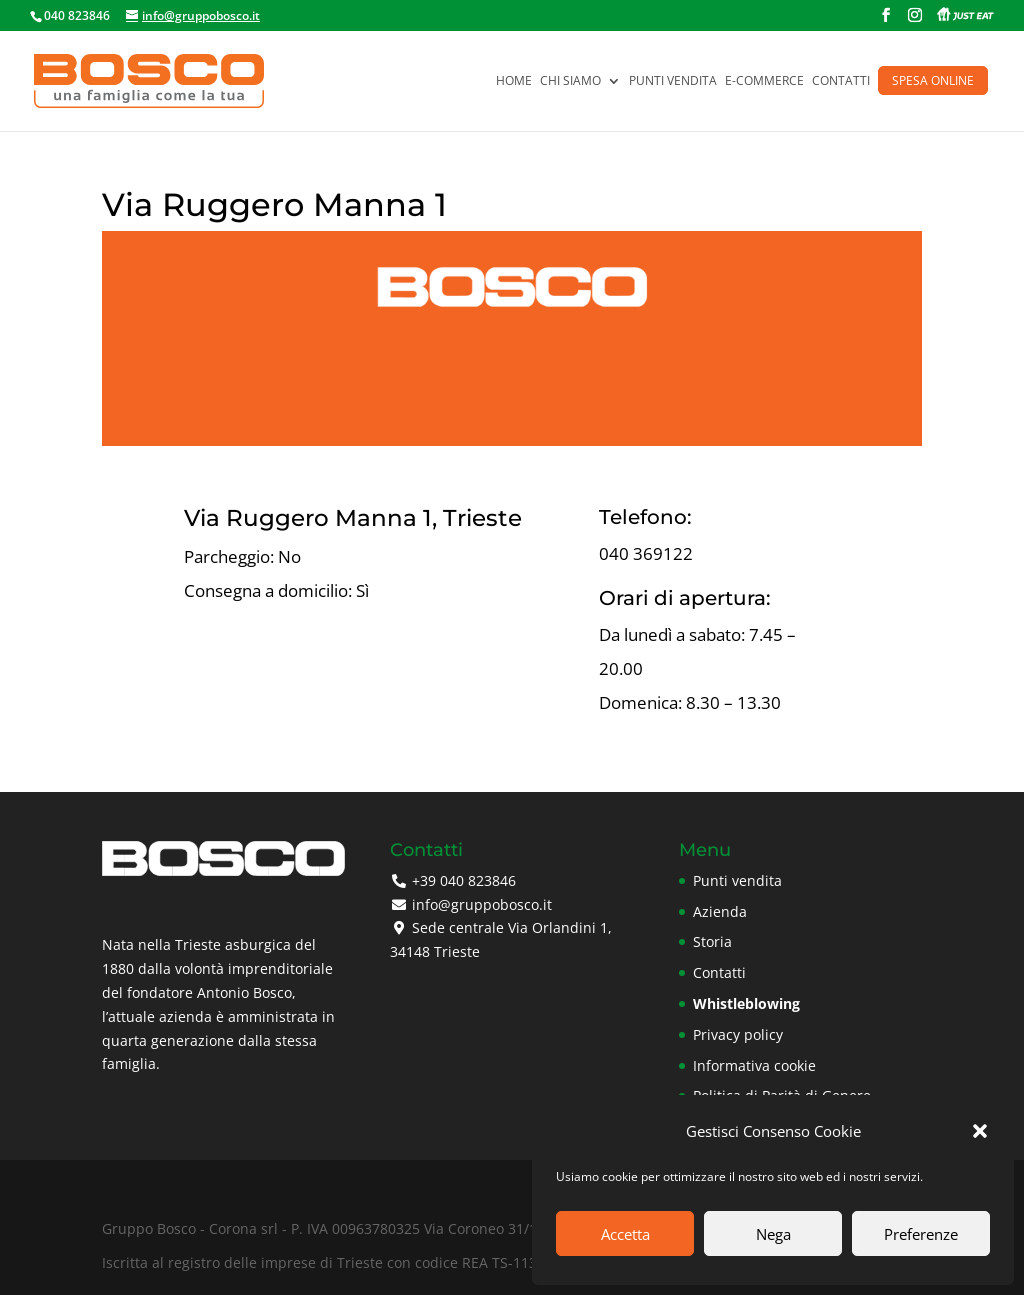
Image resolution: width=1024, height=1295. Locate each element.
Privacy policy (738, 1034)
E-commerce (764, 81)
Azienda (720, 911)
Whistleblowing (746, 1003)
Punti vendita (673, 81)
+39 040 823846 (464, 880)
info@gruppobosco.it (482, 904)
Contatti (841, 81)
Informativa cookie (754, 1065)
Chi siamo (570, 81)
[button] (980, 1131)
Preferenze (921, 1234)
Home (514, 81)
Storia (712, 941)
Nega (773, 1234)
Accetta (625, 1234)
